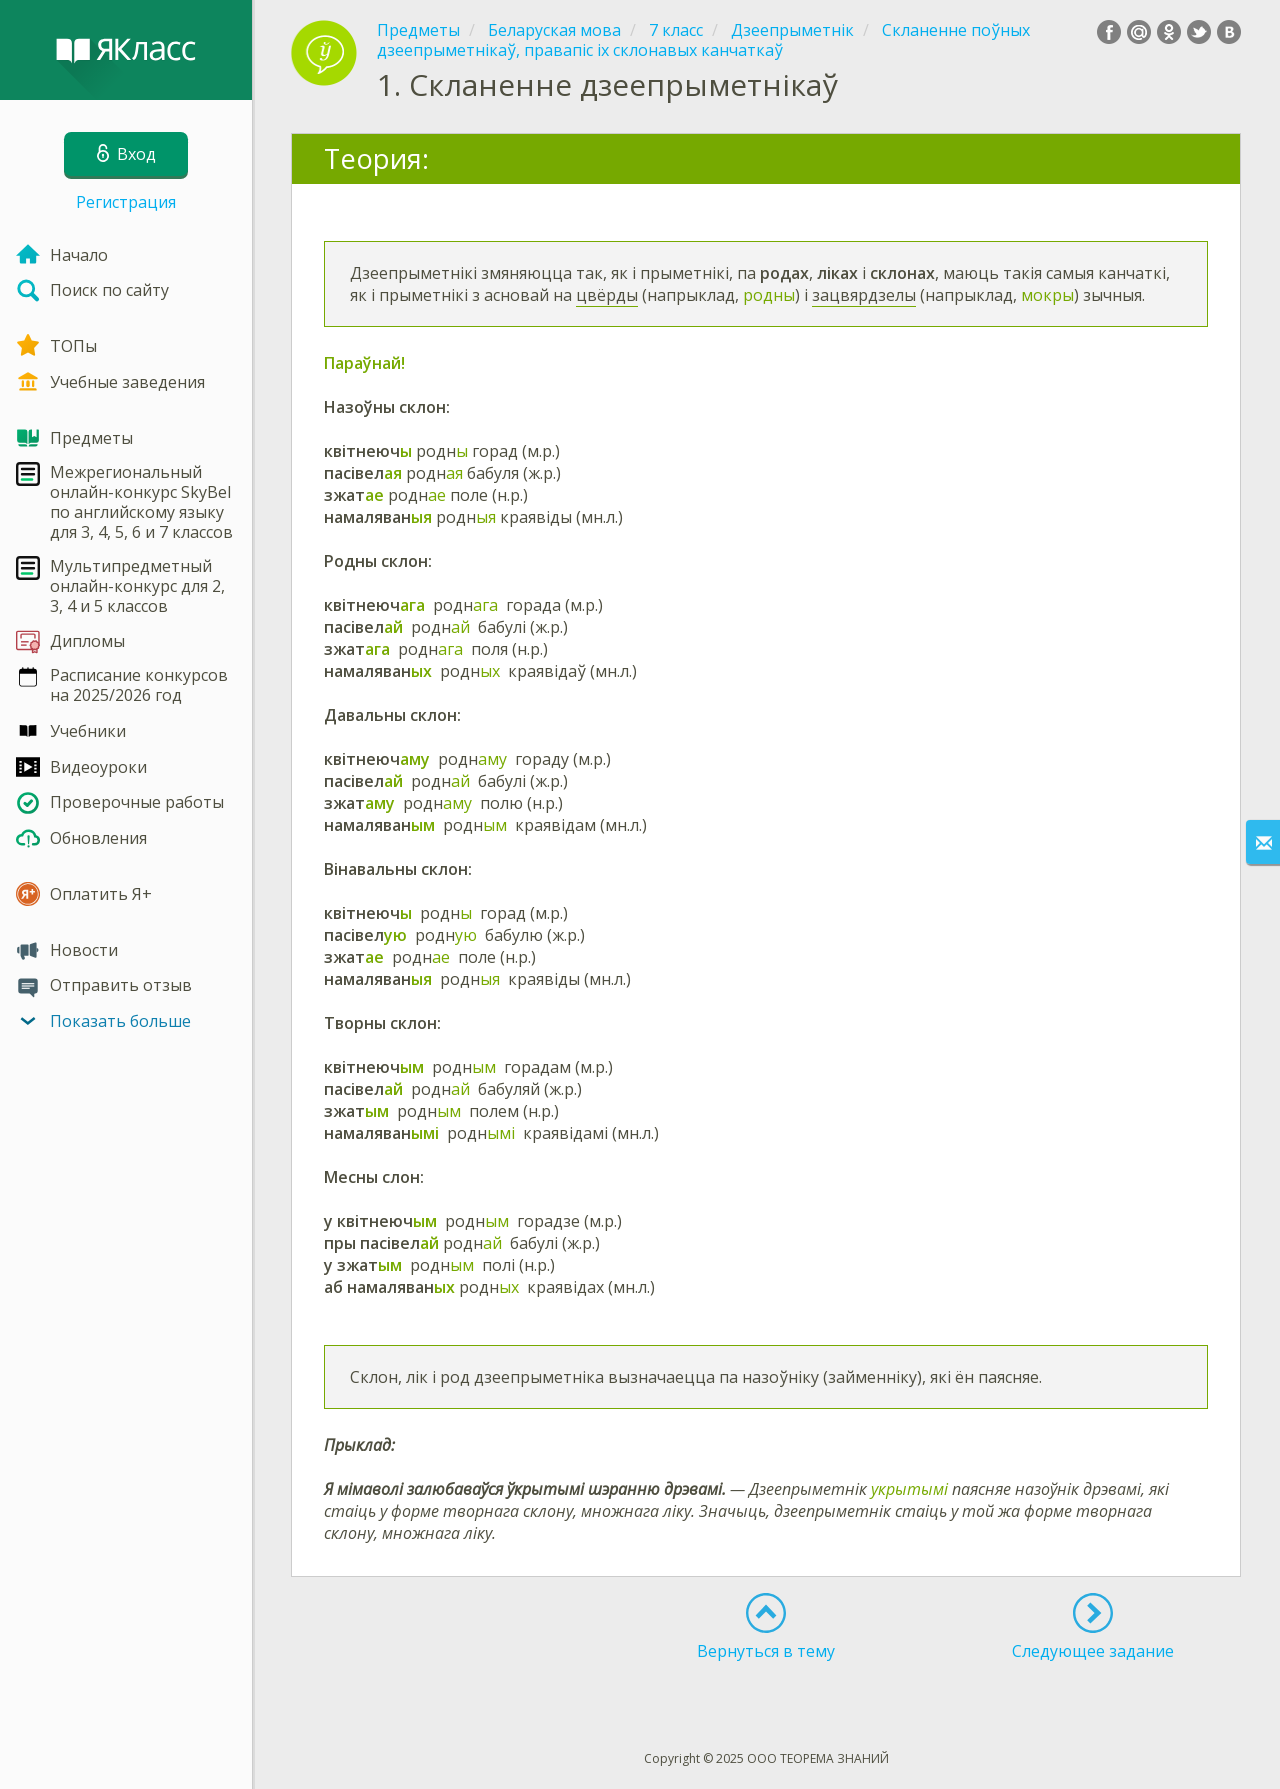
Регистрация (126, 202)
